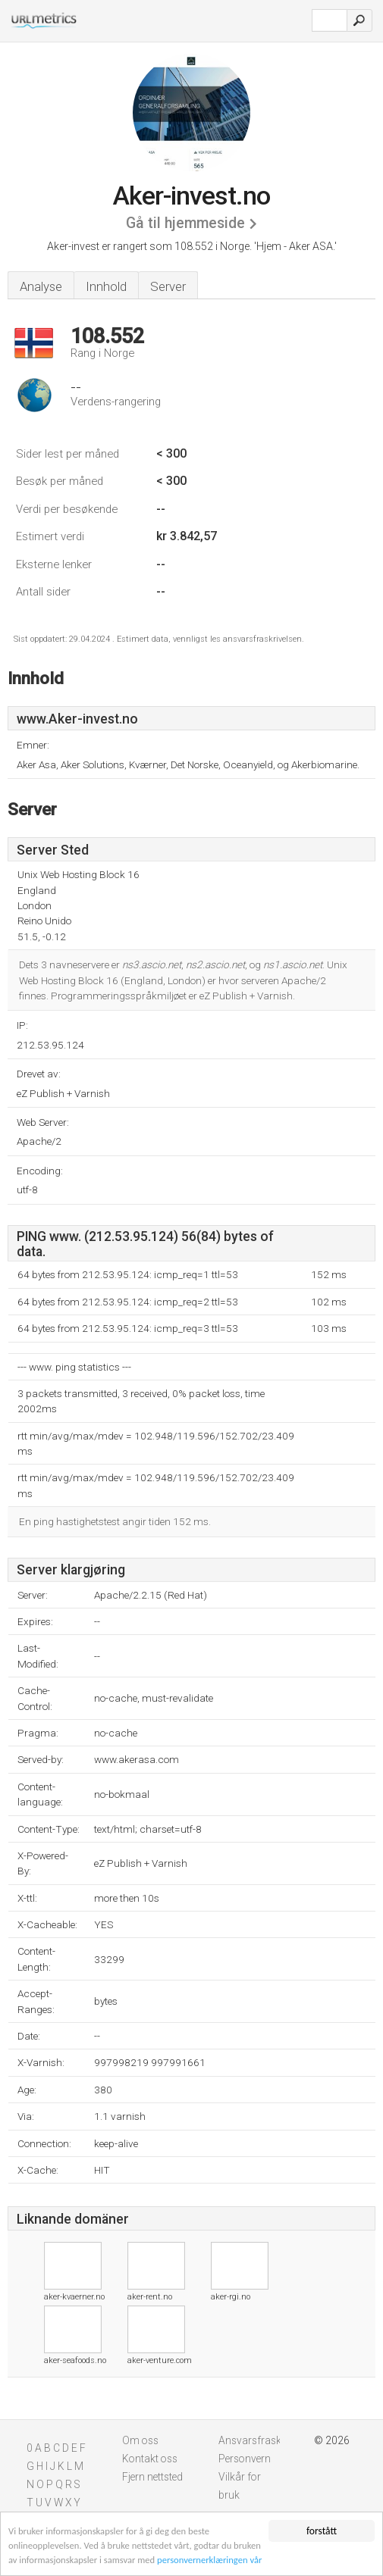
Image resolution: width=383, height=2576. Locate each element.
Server (168, 286)
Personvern (244, 2459)
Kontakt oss (149, 2459)
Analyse (41, 286)
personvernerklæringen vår (256, 2560)
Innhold (106, 286)
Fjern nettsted (152, 2477)
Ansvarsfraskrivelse (263, 2440)
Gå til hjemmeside (185, 223)
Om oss (140, 2440)
